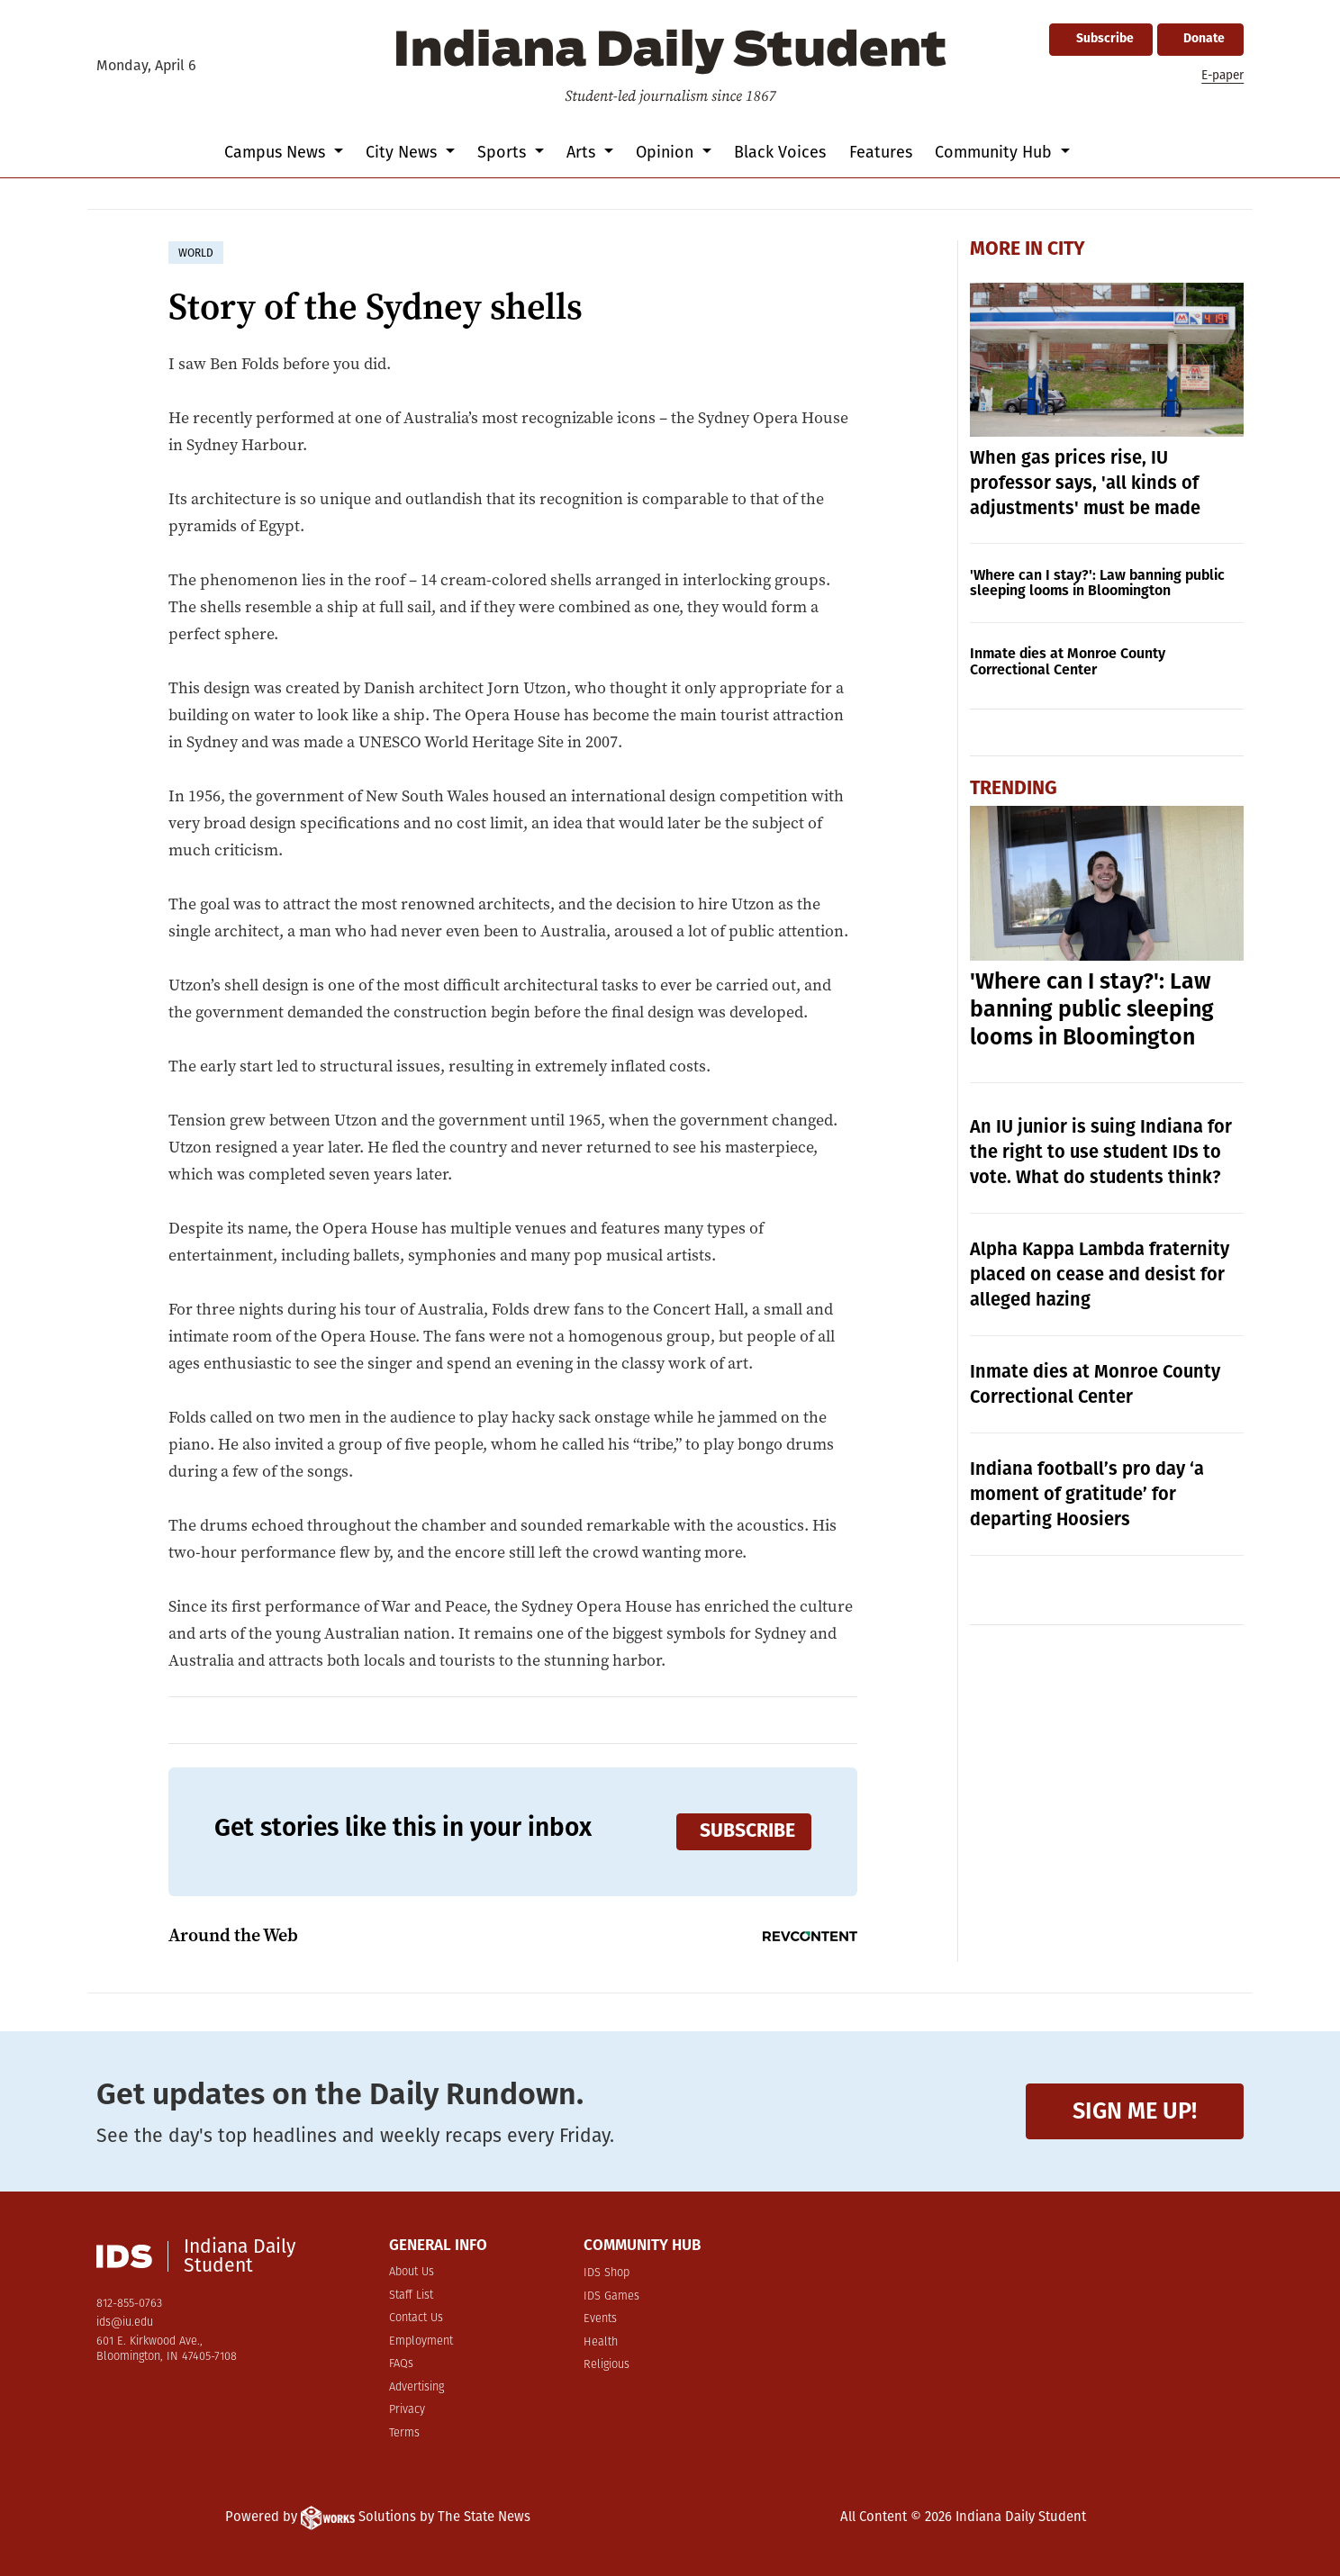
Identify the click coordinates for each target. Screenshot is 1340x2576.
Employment (421, 2341)
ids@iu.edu (124, 2322)
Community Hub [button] (995, 152)
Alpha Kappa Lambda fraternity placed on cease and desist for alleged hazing (1099, 1274)
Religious (606, 2365)
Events (600, 2319)
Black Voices (780, 152)
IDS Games (611, 2296)
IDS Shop (606, 2273)
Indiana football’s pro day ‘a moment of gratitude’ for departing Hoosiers (1087, 1494)
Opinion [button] (667, 152)
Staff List (411, 2295)
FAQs (401, 2364)
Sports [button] (503, 152)
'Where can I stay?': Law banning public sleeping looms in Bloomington (1097, 583)
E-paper (1222, 75)
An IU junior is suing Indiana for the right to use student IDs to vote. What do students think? (1101, 1152)
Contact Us (416, 2318)
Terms (404, 2433)
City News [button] (403, 152)
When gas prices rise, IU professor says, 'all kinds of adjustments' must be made (1085, 483)
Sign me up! (1135, 2111)
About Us (411, 2272)
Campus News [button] (277, 152)
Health (601, 2342)
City (1066, 249)
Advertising (416, 2387)
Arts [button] (583, 152)
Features (880, 152)
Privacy (407, 2410)
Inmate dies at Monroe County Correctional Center (1067, 661)
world (195, 253)
